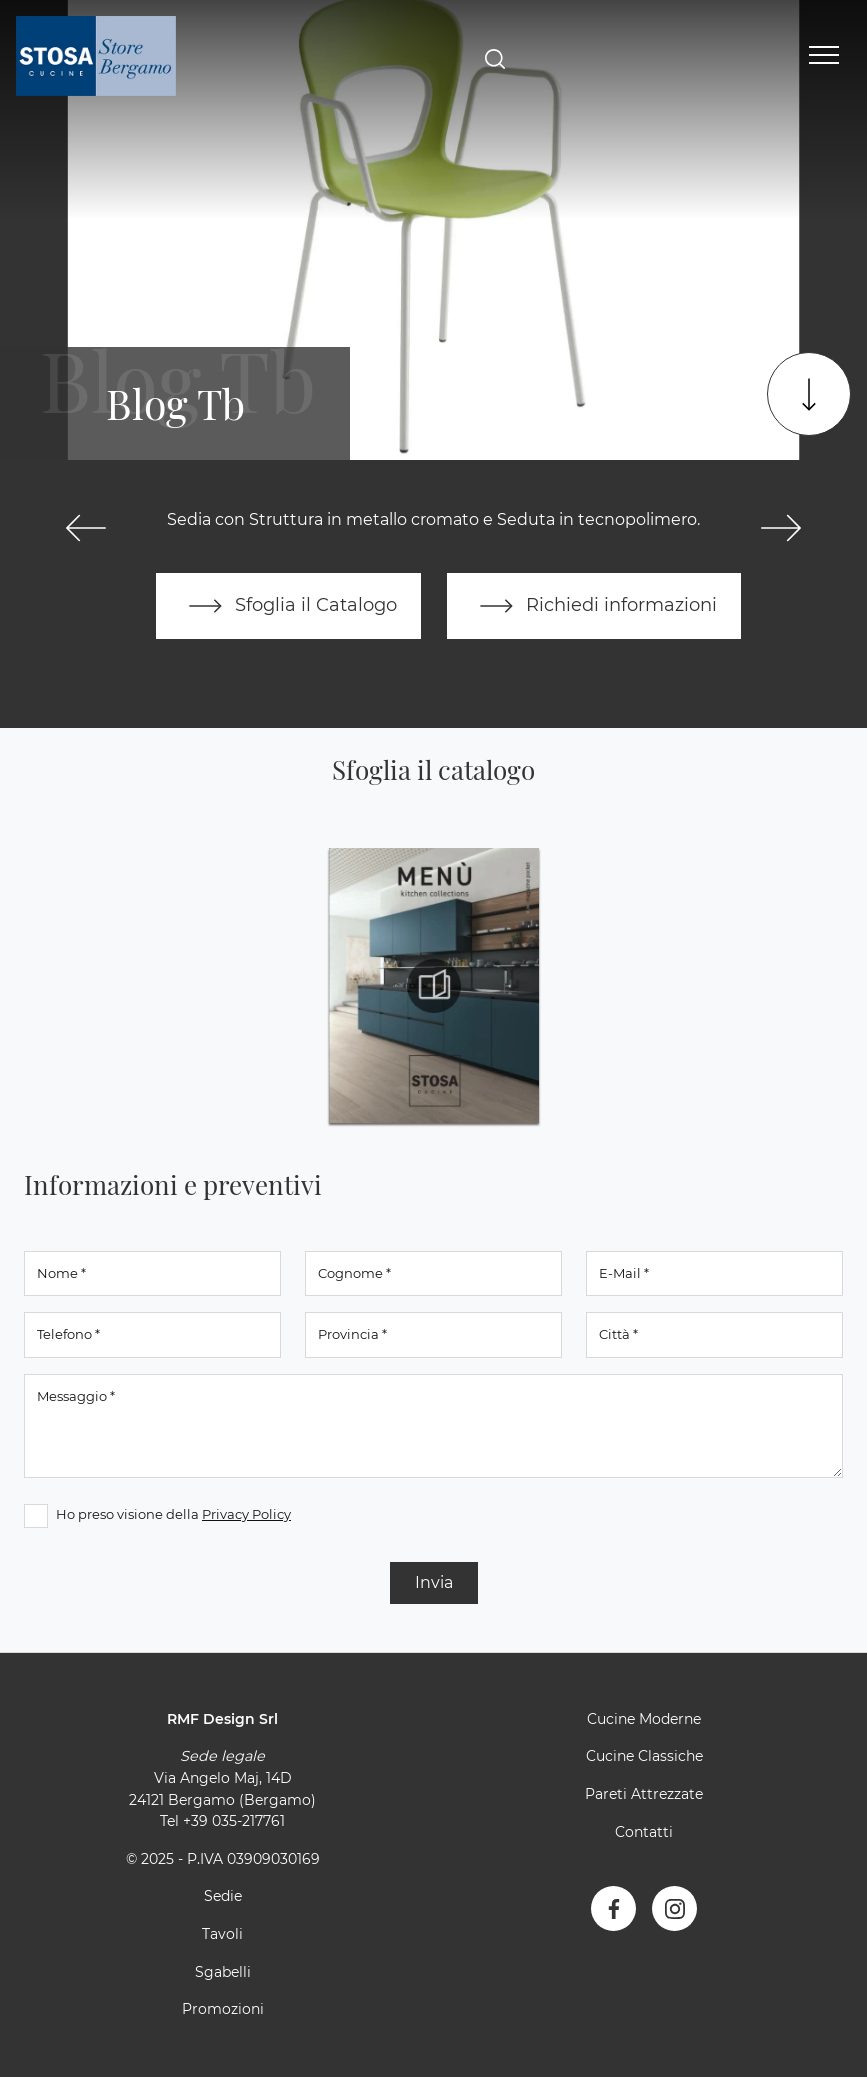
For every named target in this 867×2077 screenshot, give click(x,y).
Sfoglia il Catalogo (288, 606)
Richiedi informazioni (594, 606)
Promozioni (223, 2009)
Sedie (223, 1896)
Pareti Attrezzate (644, 1794)
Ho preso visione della (173, 1514)
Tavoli (222, 1934)
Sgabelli (223, 1972)
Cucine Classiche (644, 1756)
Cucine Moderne (644, 1719)
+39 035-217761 (234, 1821)
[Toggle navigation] (824, 56)
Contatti (644, 1832)
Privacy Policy (246, 1514)
